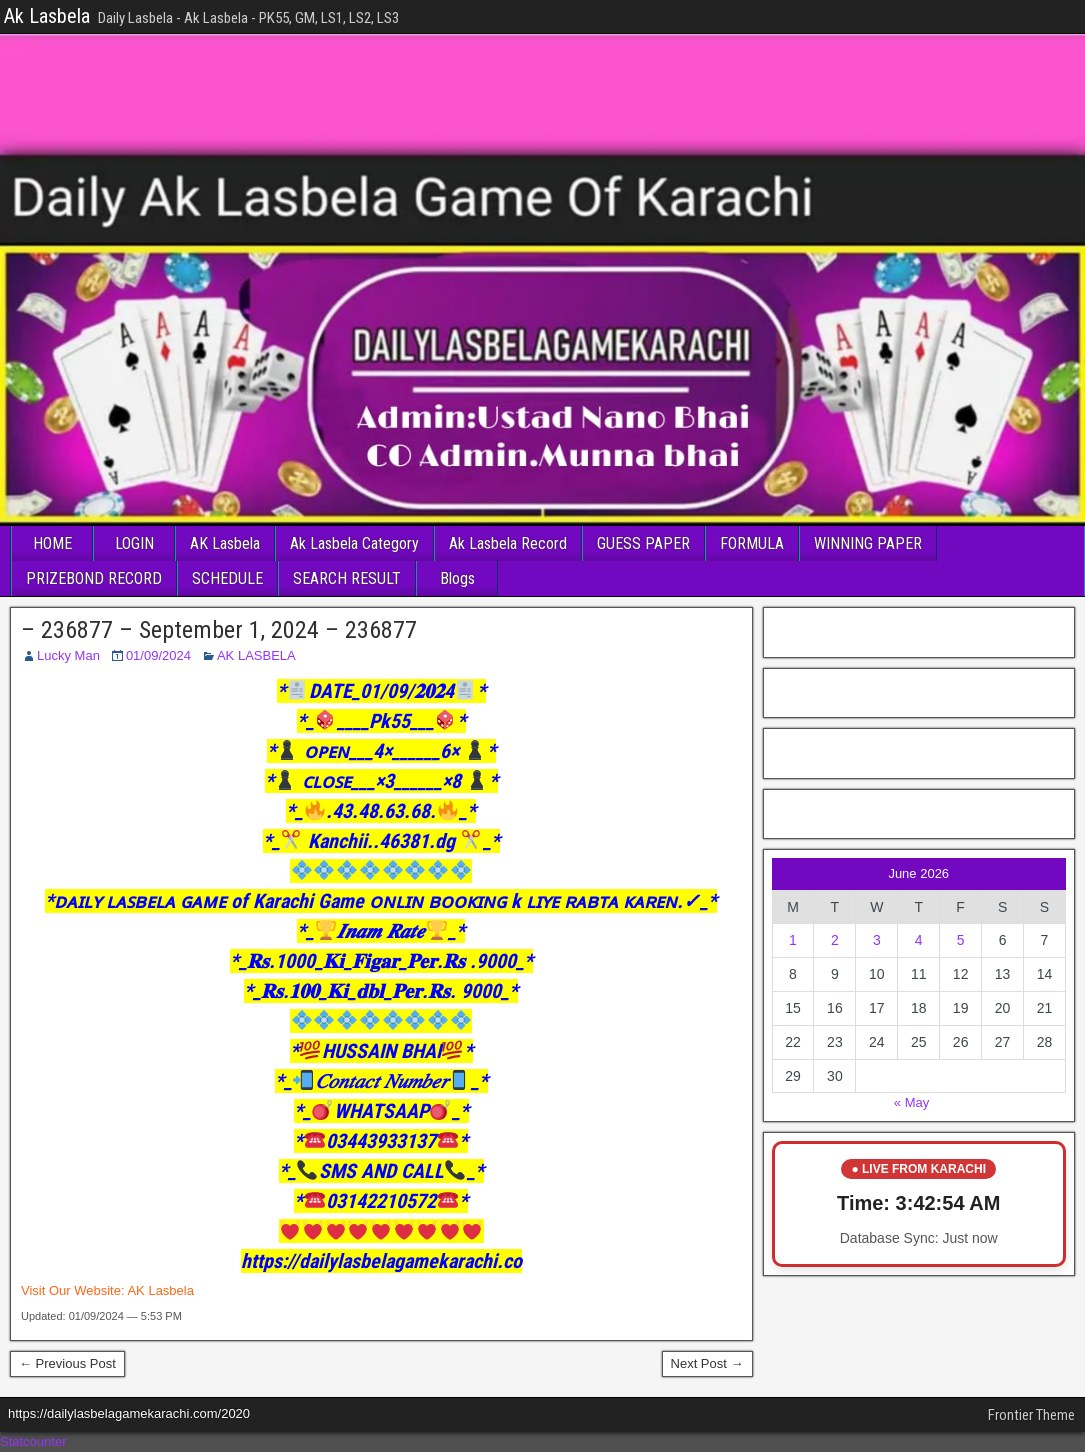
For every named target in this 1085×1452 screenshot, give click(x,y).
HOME (52, 543)
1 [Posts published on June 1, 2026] (793, 940)
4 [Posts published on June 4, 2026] (919, 940)
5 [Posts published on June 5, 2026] (961, 940)
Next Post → (707, 1363)
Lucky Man (68, 655)
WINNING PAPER (868, 543)
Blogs (457, 578)
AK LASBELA (256, 655)
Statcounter (33, 1441)
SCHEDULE (227, 578)
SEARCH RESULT (347, 578)
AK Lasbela (225, 543)
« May (911, 1102)
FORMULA (752, 543)
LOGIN (134, 543)
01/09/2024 (158, 655)
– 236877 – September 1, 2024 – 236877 (219, 630)
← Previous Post (67, 1363)
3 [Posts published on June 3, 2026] (877, 940)
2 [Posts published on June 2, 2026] (835, 940)
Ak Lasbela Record (508, 543)
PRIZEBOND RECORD (94, 578)
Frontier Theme (1031, 1415)
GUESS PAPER (643, 543)
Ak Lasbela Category (354, 543)
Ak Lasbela (47, 16)
